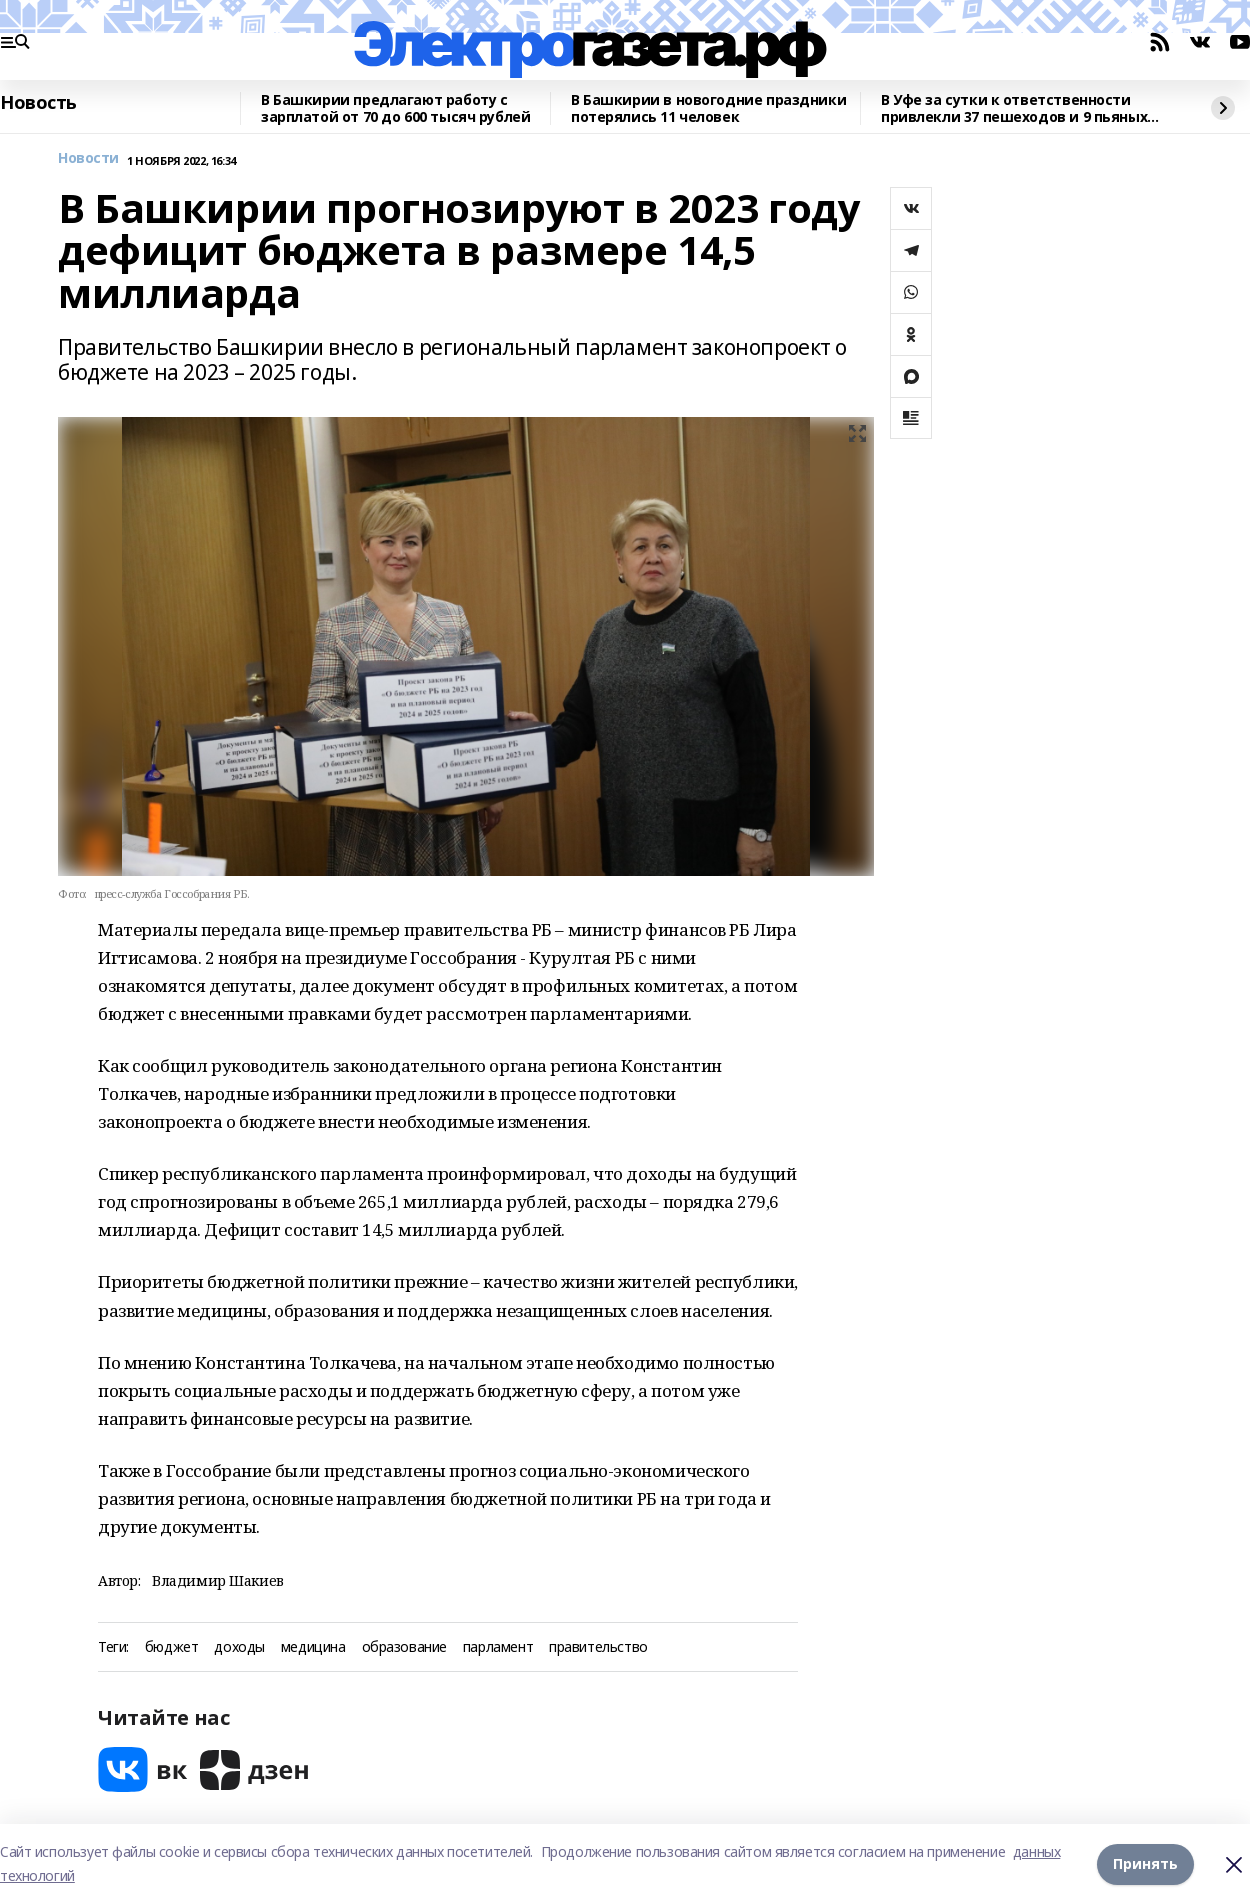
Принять (1145, 1863)
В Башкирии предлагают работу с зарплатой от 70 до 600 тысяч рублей (395, 108)
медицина (313, 1647)
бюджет (171, 1647)
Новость (38, 103)
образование (404, 1647)
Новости (88, 158)
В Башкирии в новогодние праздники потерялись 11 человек (708, 108)
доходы (239, 1647)
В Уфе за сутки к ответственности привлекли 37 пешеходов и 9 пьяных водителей (1014, 108)
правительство (598, 1647)
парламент (498, 1647)
